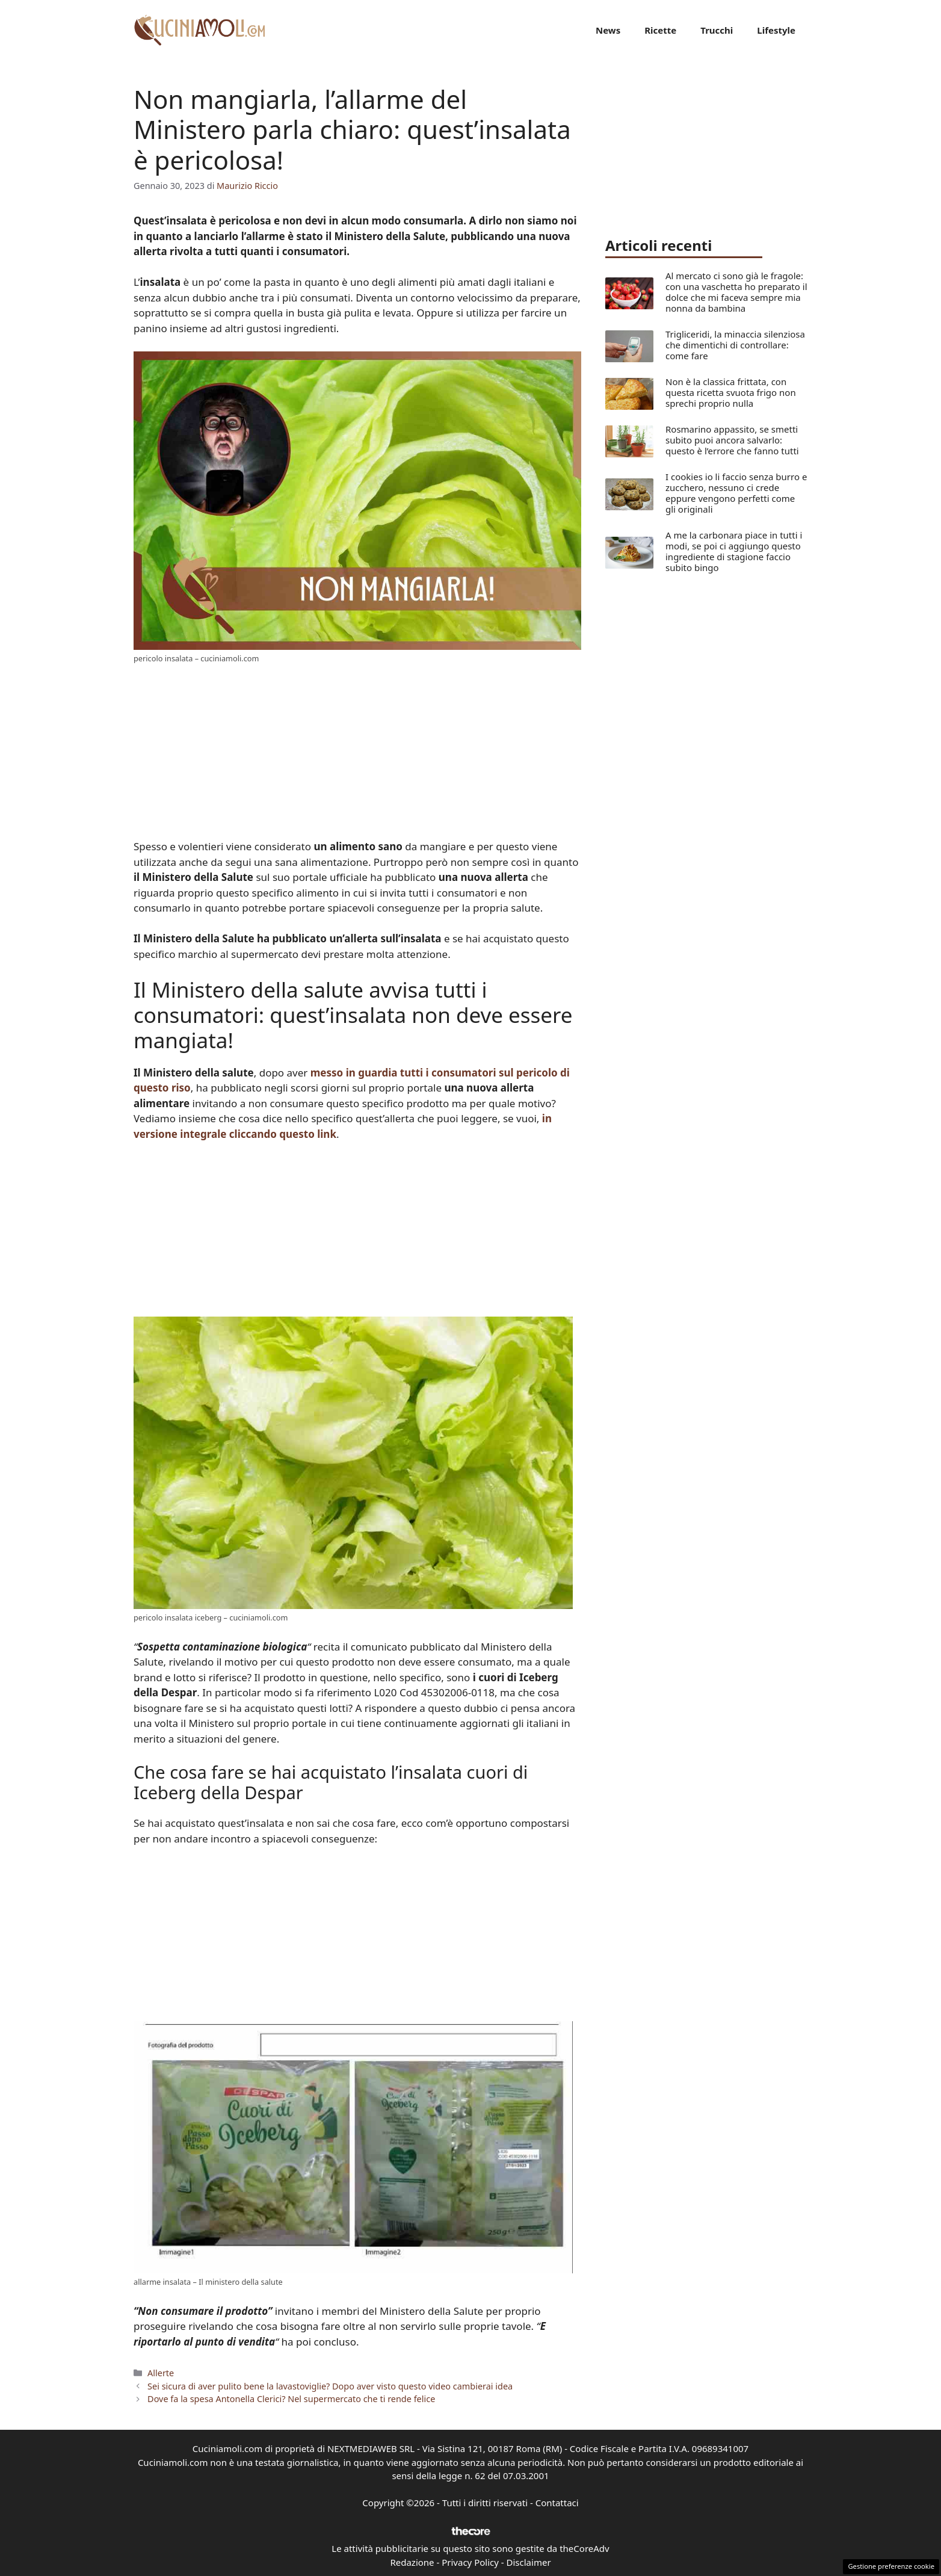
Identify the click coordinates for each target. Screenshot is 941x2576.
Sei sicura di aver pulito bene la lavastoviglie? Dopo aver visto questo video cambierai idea (330, 2386)
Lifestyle (776, 30)
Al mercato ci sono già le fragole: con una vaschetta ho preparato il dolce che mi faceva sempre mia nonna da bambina (736, 292)
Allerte (160, 2373)
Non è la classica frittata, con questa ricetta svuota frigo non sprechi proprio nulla (730, 392)
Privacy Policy (470, 2562)
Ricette (660, 30)
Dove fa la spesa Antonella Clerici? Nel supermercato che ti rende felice (291, 2399)
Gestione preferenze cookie (891, 2566)
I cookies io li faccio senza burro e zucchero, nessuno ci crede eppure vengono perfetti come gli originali (736, 493)
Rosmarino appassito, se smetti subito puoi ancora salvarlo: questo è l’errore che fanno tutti (732, 440)
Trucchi (716, 30)
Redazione (412, 2562)
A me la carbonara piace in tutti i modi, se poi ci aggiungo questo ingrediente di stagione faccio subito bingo (733, 551)
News (608, 30)
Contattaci (557, 2503)
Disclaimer (529, 2562)
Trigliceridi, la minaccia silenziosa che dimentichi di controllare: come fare (735, 345)
